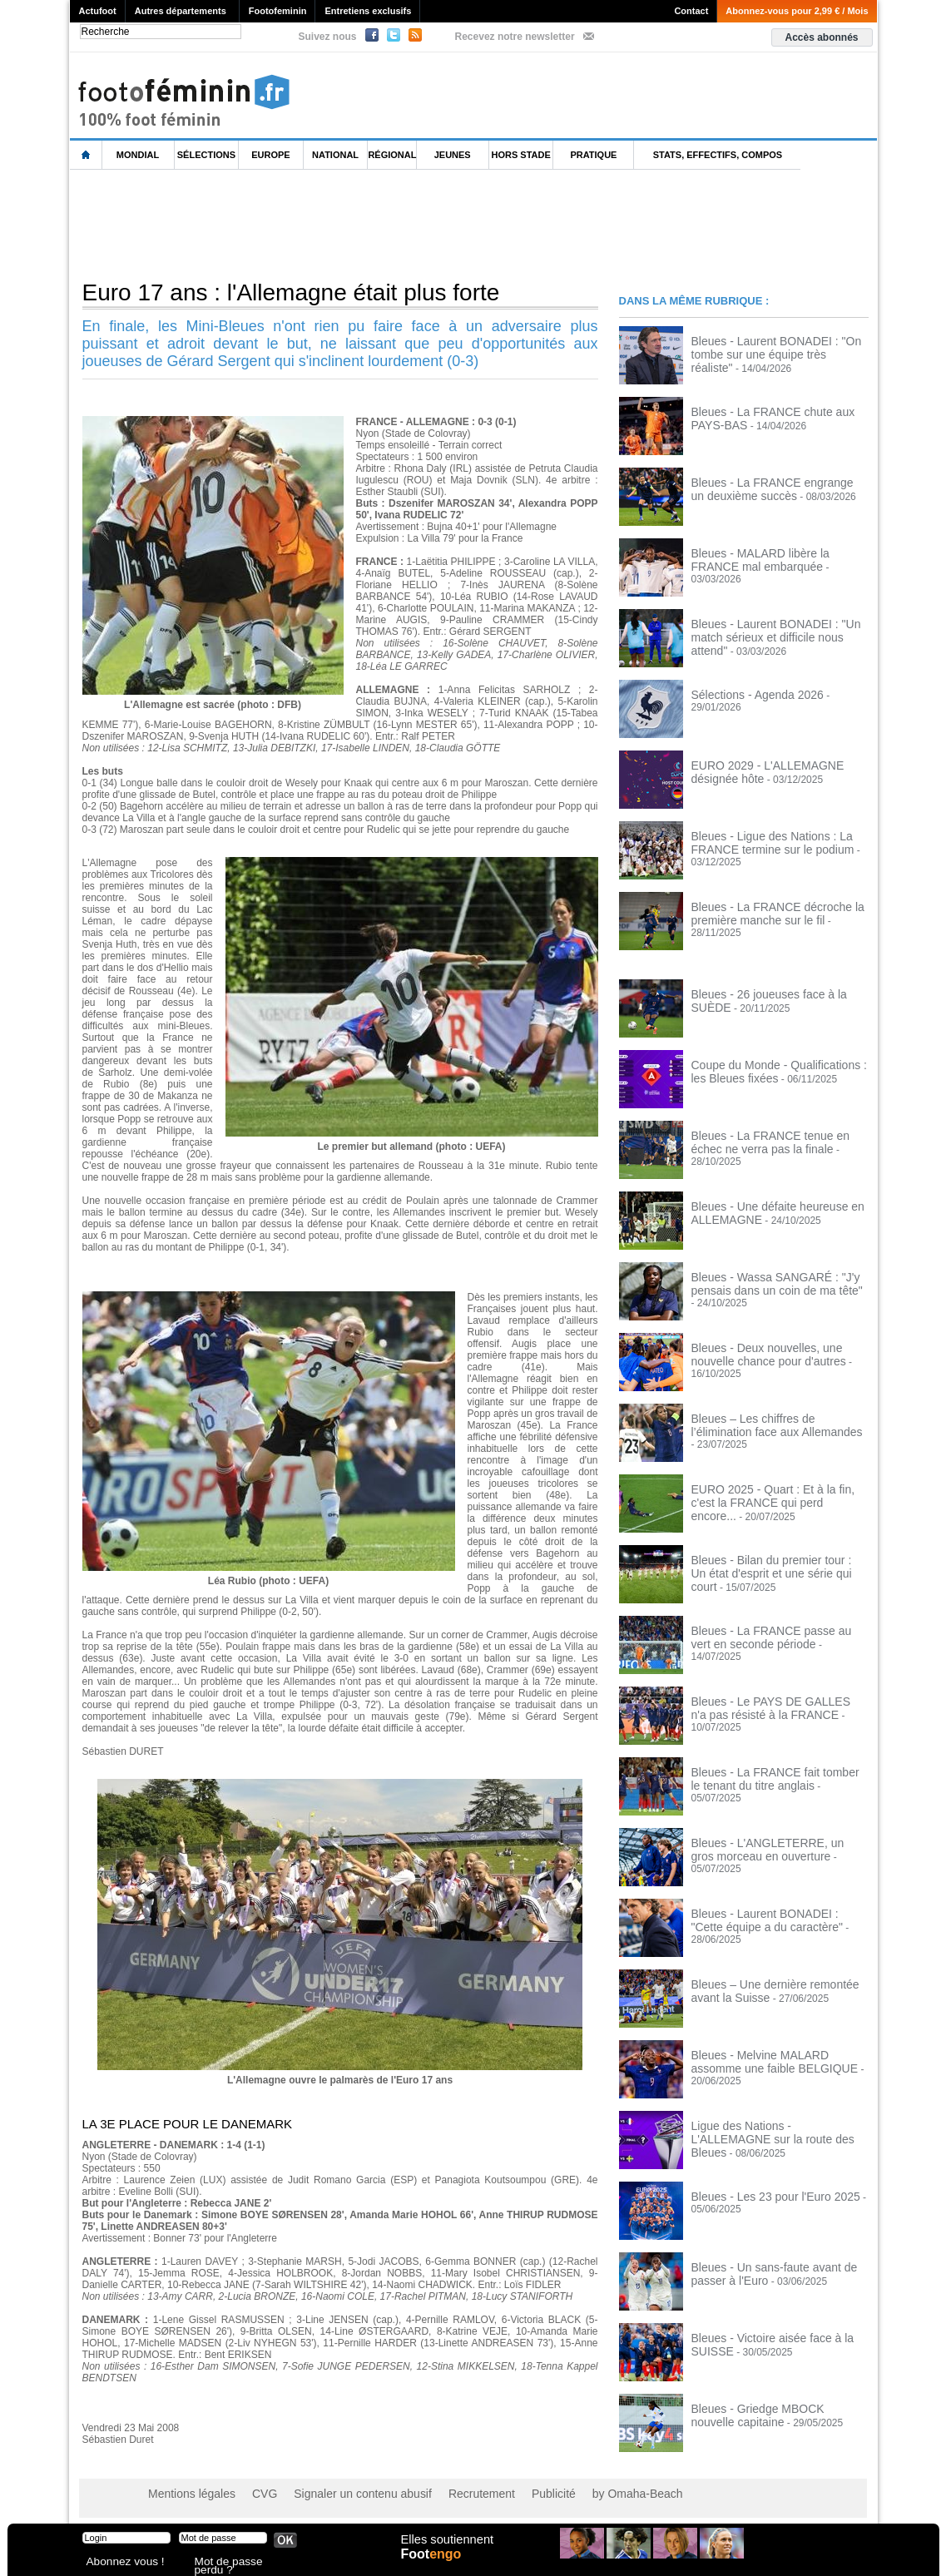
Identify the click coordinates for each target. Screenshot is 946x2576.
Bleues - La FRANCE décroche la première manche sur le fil (765, 912)
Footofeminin (278, 11)
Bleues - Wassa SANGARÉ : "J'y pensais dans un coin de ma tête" (765, 1282)
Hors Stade (521, 155)
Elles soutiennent (445, 2548)
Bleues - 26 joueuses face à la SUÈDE (776, 993)
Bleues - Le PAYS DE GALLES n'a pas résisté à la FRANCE (777, 1706)
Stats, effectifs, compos (717, 155)
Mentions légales (185, 2493)
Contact (691, 11)
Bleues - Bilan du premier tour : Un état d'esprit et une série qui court (777, 1565)
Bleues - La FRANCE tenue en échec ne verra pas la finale (774, 1140)
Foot (435, 2565)
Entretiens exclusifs (367, 11)
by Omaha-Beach (579, 2493)
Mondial (137, 155)
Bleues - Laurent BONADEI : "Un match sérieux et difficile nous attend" (779, 629)
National (335, 155)
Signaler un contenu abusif (337, 2493)
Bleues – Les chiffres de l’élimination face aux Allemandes (772, 1423)
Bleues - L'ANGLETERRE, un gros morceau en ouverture (767, 1848)
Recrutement (441, 2493)
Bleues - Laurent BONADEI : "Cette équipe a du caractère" (769, 1918)
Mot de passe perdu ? (239, 2563)
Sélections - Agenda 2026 (748, 694)
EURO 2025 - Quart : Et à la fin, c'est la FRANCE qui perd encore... (778, 1494)
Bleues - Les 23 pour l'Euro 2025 (763, 2196)
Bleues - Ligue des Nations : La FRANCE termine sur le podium (761, 841)
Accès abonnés (821, 37)
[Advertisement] (373, 223)
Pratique (593, 155)
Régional (392, 155)
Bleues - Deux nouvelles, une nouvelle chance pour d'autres (776, 1353)
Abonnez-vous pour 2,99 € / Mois (797, 11)
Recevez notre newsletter (515, 36)
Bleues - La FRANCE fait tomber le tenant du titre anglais (768, 1777)
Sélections (206, 155)
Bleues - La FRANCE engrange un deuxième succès (767, 487)
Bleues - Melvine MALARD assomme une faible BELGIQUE (773, 2060)
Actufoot (97, 11)
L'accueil (86, 155)
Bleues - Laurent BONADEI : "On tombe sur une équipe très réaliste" (779, 346)
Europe (270, 155)
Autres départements (180, 11)
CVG (250, 2493)
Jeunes (452, 155)
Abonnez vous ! (118, 2563)
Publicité (505, 2493)
